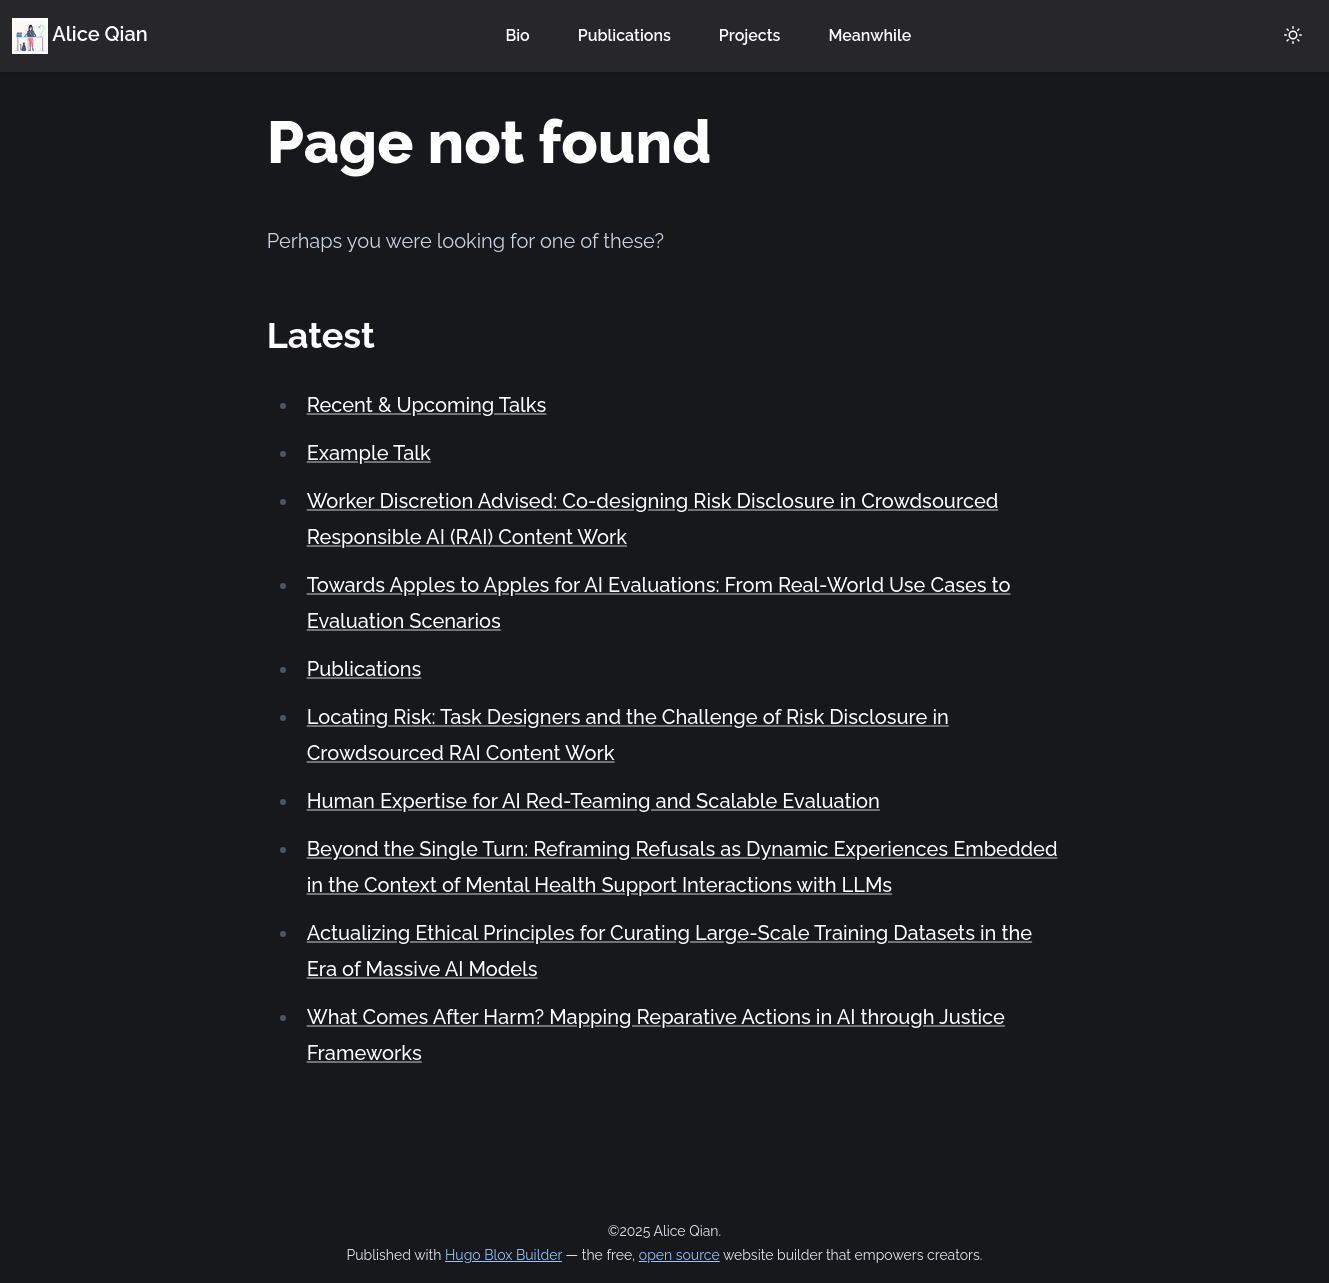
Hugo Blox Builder (503, 1255)
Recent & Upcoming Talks (427, 405)
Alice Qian (80, 34)
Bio (517, 35)
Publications (624, 35)
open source (679, 1255)
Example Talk (369, 453)
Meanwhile (869, 35)
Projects (750, 35)
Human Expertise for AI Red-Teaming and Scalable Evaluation (593, 801)
